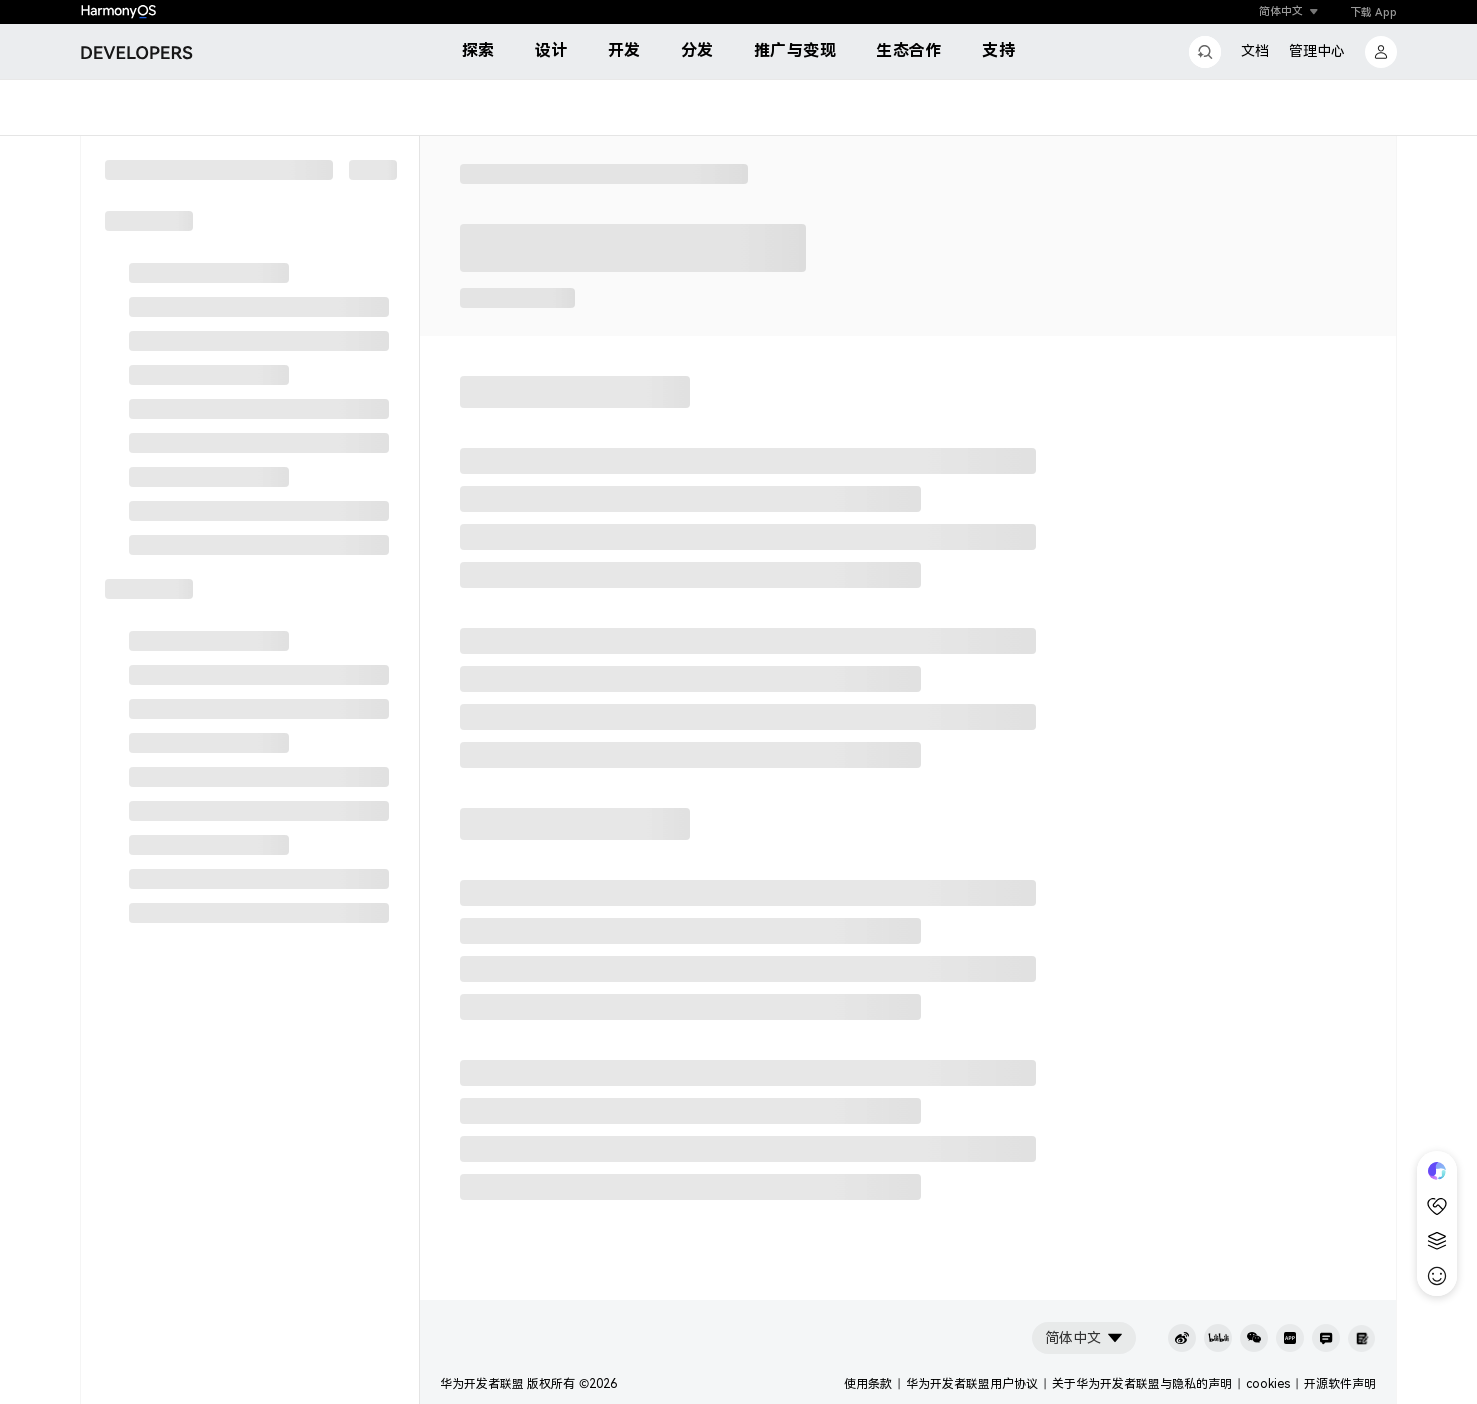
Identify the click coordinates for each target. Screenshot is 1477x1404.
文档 (1255, 51)
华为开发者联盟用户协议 (972, 1384)
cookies (1268, 1384)
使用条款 (868, 1384)
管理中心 (1317, 51)
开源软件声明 (1340, 1384)
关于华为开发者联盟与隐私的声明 (1142, 1384)
